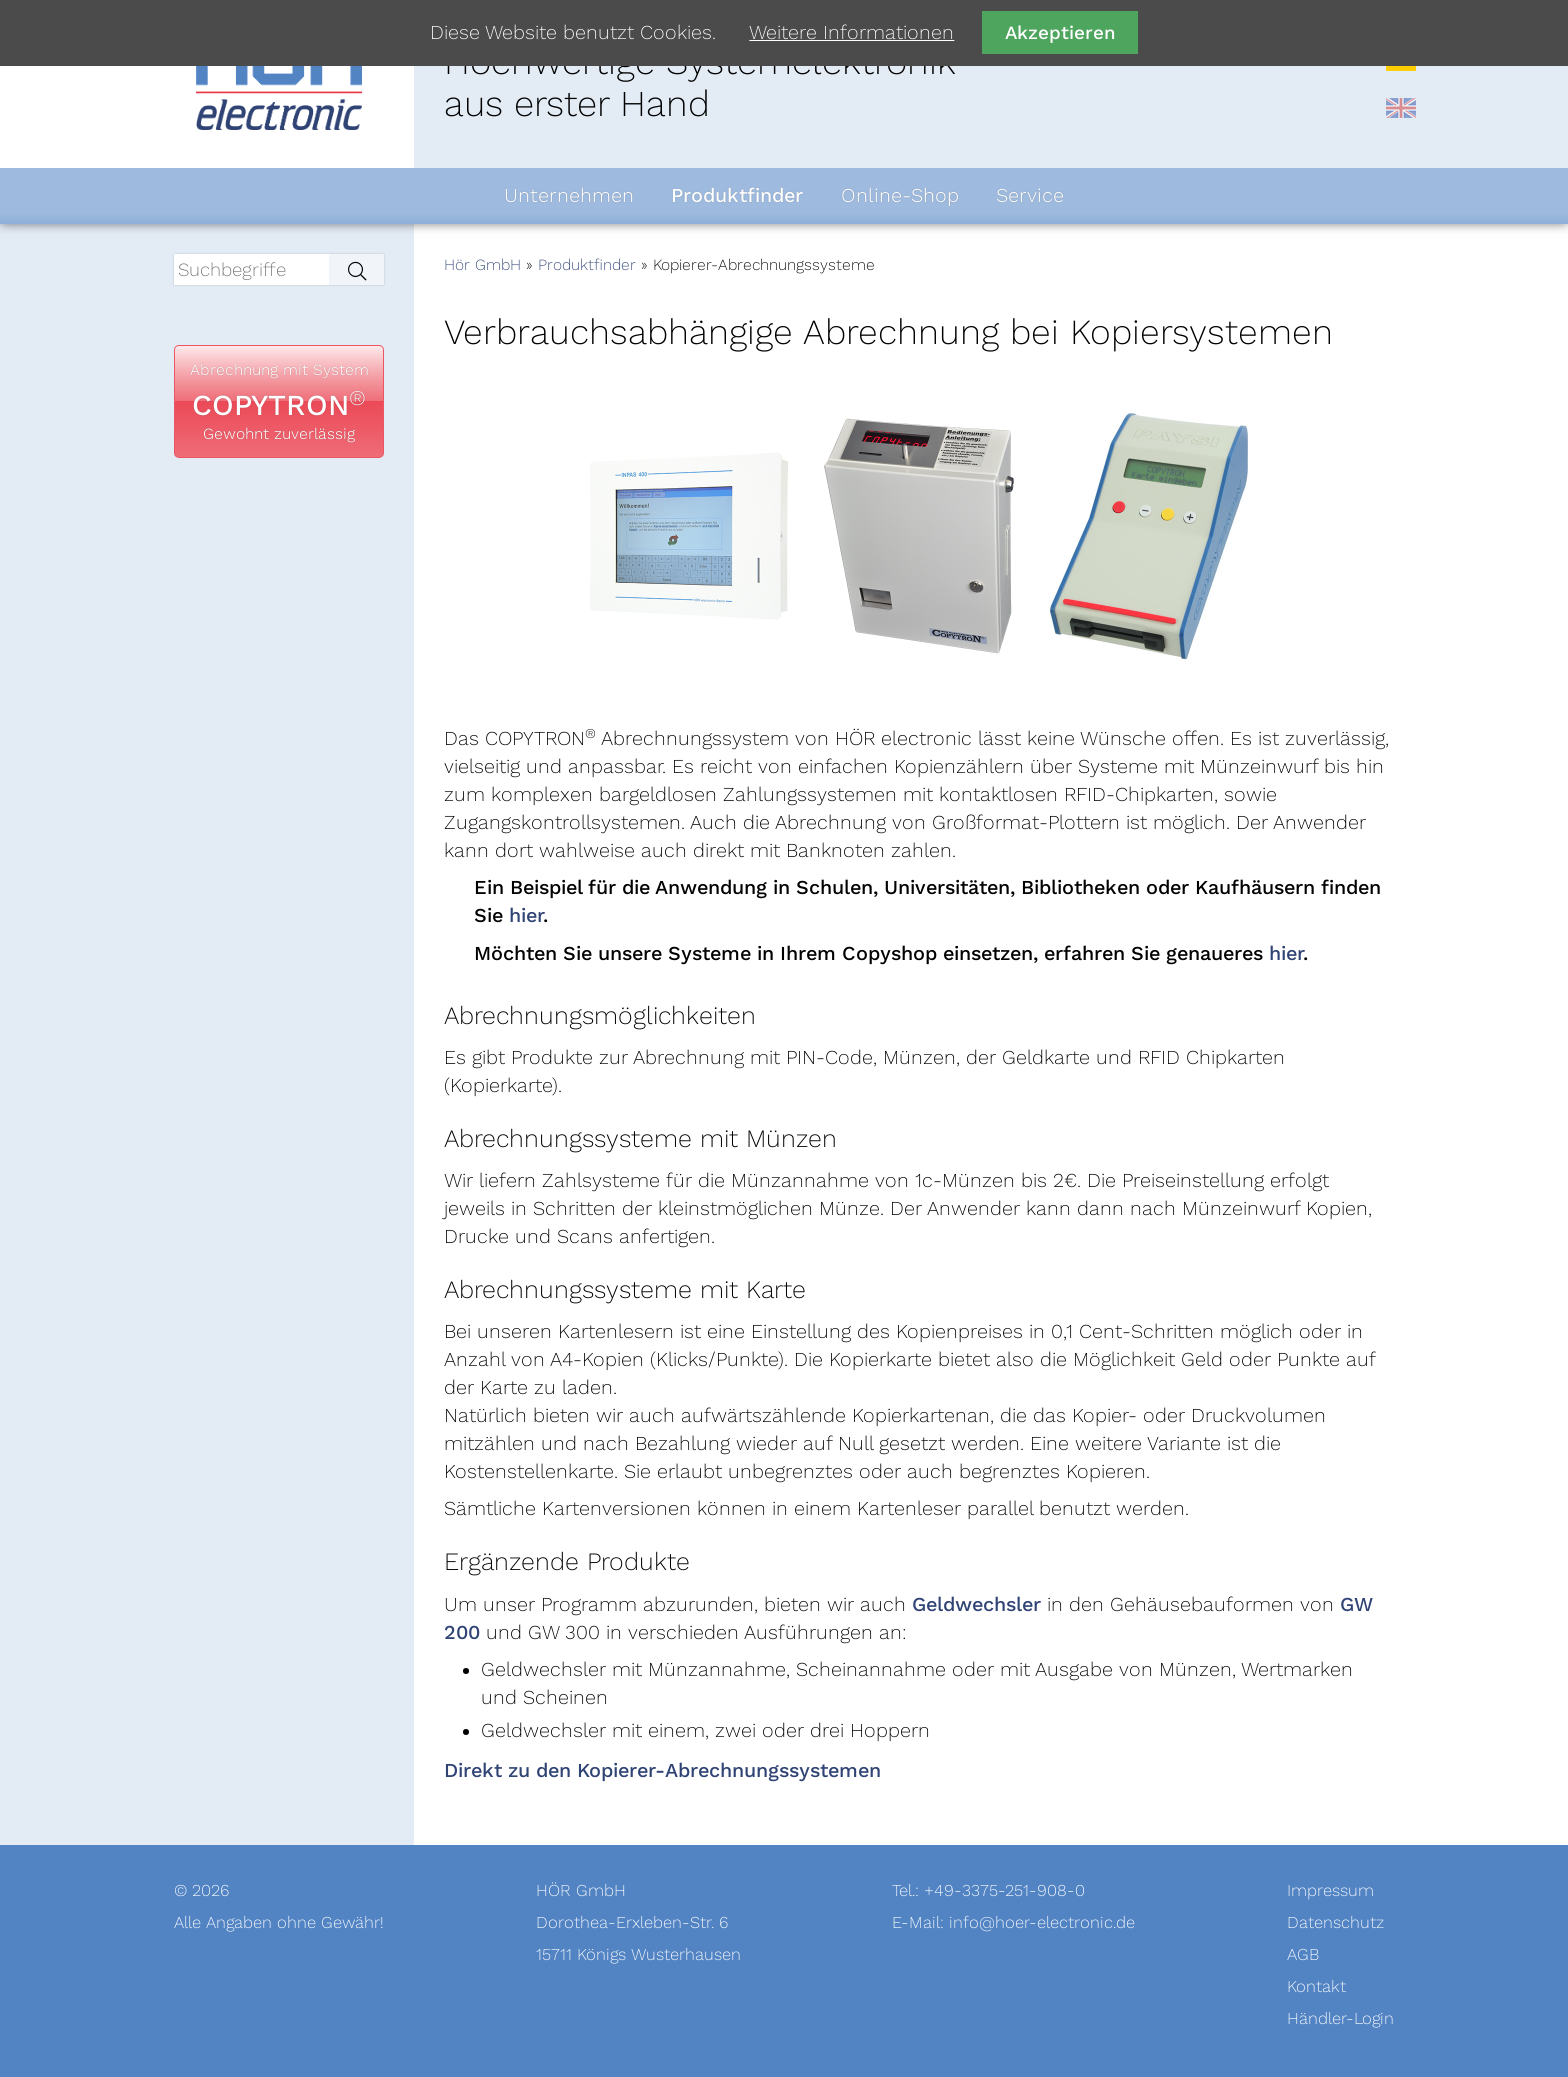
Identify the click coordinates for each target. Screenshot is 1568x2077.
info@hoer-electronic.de (1042, 1922)
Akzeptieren (1060, 32)
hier (526, 916)
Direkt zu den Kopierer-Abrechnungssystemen (662, 1771)
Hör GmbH (482, 265)
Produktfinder (587, 265)
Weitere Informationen (851, 33)
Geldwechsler (976, 1605)
